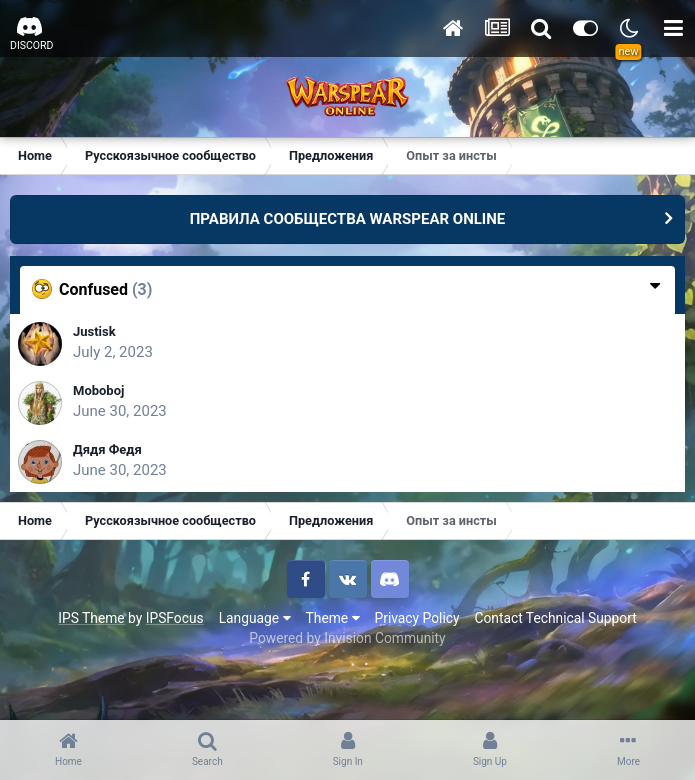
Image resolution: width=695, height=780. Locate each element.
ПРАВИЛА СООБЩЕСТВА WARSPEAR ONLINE (348, 219)
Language (255, 618)
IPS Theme (91, 618)
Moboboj (98, 390)
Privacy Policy (417, 618)
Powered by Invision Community (347, 638)
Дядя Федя (107, 449)
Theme (333, 618)
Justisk (94, 331)
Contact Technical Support (555, 618)
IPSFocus (175, 618)
